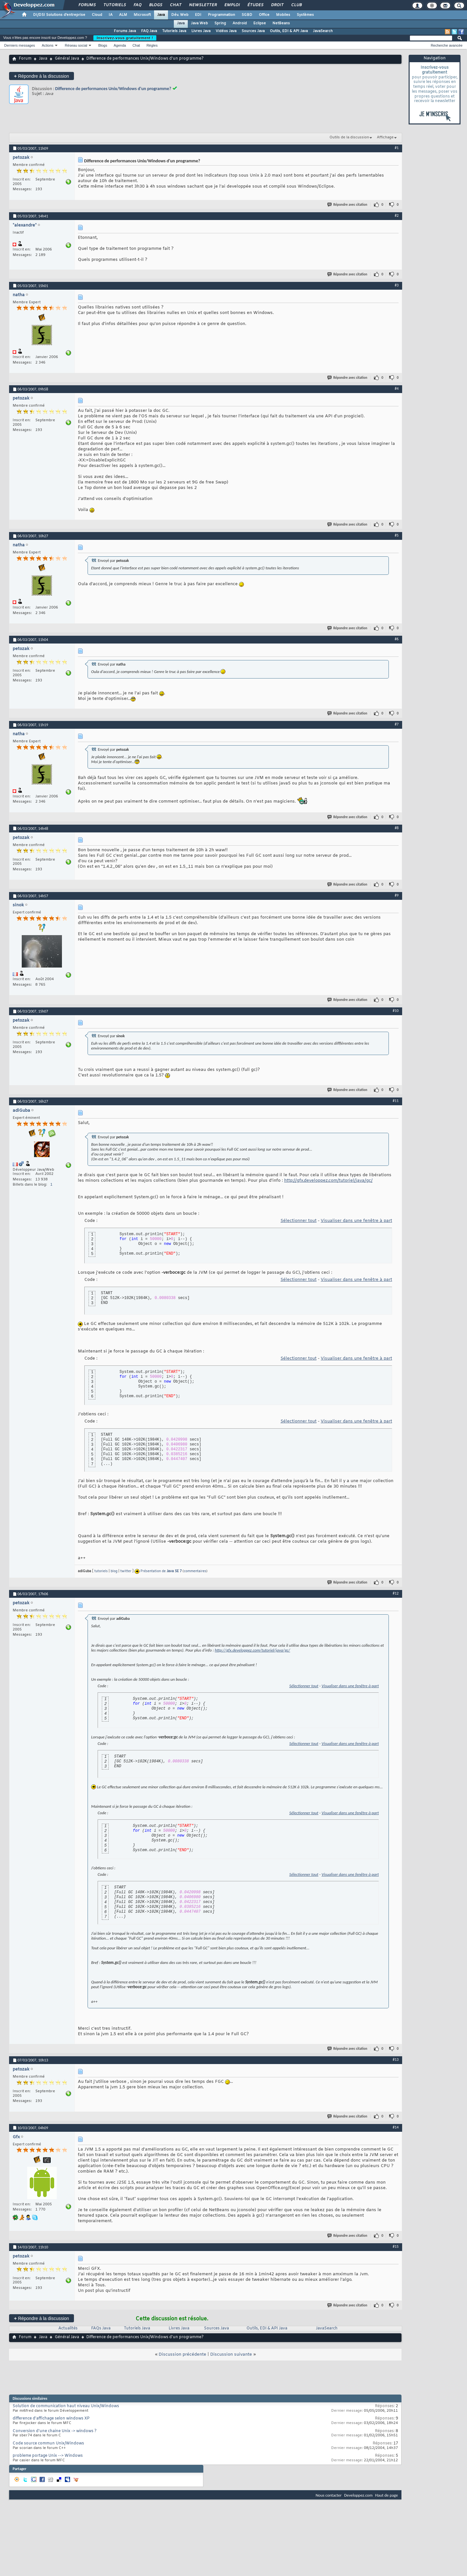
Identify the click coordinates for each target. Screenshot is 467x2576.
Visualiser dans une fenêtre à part (356, 1221)
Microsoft (142, 15)
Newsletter (202, 5)
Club (296, 5)
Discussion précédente (182, 2354)
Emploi (231, 5)
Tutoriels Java (174, 31)
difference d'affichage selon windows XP (51, 2418)
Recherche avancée (446, 45)
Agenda (120, 45)
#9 (397, 895)
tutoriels (101, 1571)
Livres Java (200, 31)
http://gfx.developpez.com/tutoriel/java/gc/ (328, 1180)
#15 (396, 2246)
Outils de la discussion (349, 137)
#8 (397, 828)
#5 (397, 535)
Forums (87, 5)
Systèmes (305, 15)
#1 (397, 147)
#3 (397, 285)
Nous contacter (328, 2495)
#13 (396, 2059)
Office (264, 15)
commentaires (195, 1571)
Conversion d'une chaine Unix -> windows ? (55, 2431)
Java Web (199, 23)
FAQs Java (101, 2328)
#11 (396, 1100)
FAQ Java (149, 31)
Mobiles (283, 15)
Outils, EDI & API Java (289, 31)
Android (240, 23)
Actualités (68, 2328)
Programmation (221, 15)
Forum (25, 58)
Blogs (155, 5)
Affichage (385, 137)
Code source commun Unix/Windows (48, 2443)
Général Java (67, 58)
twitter (125, 1571)
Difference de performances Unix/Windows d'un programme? (113, 88)
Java (161, 15)
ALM (123, 15)
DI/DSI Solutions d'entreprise (59, 15)
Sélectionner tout (299, 1221)
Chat (175, 5)
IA (111, 15)
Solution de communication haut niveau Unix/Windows (66, 2406)
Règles (152, 45)
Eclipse (259, 23)
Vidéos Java (226, 31)
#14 (396, 2127)
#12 (396, 1593)
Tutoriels (114, 5)
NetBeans (281, 23)
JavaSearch (323, 31)
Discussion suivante (231, 2354)
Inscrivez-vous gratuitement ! (125, 38)
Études (255, 5)
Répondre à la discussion (41, 76)
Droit (277, 5)
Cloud (97, 15)
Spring (220, 23)
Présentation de (161, 1571)
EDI (198, 15)
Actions (48, 45)
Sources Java (253, 31)
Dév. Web (179, 15)
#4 (397, 388)
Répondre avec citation (347, 205)
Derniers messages (19, 45)
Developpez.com (358, 2495)
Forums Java (125, 31)
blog (114, 1571)
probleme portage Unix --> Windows (48, 2455)
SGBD (247, 15)
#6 (397, 639)
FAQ (137, 5)
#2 (397, 215)
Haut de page (386, 2495)
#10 (396, 1010)
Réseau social (76, 45)
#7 (397, 724)
